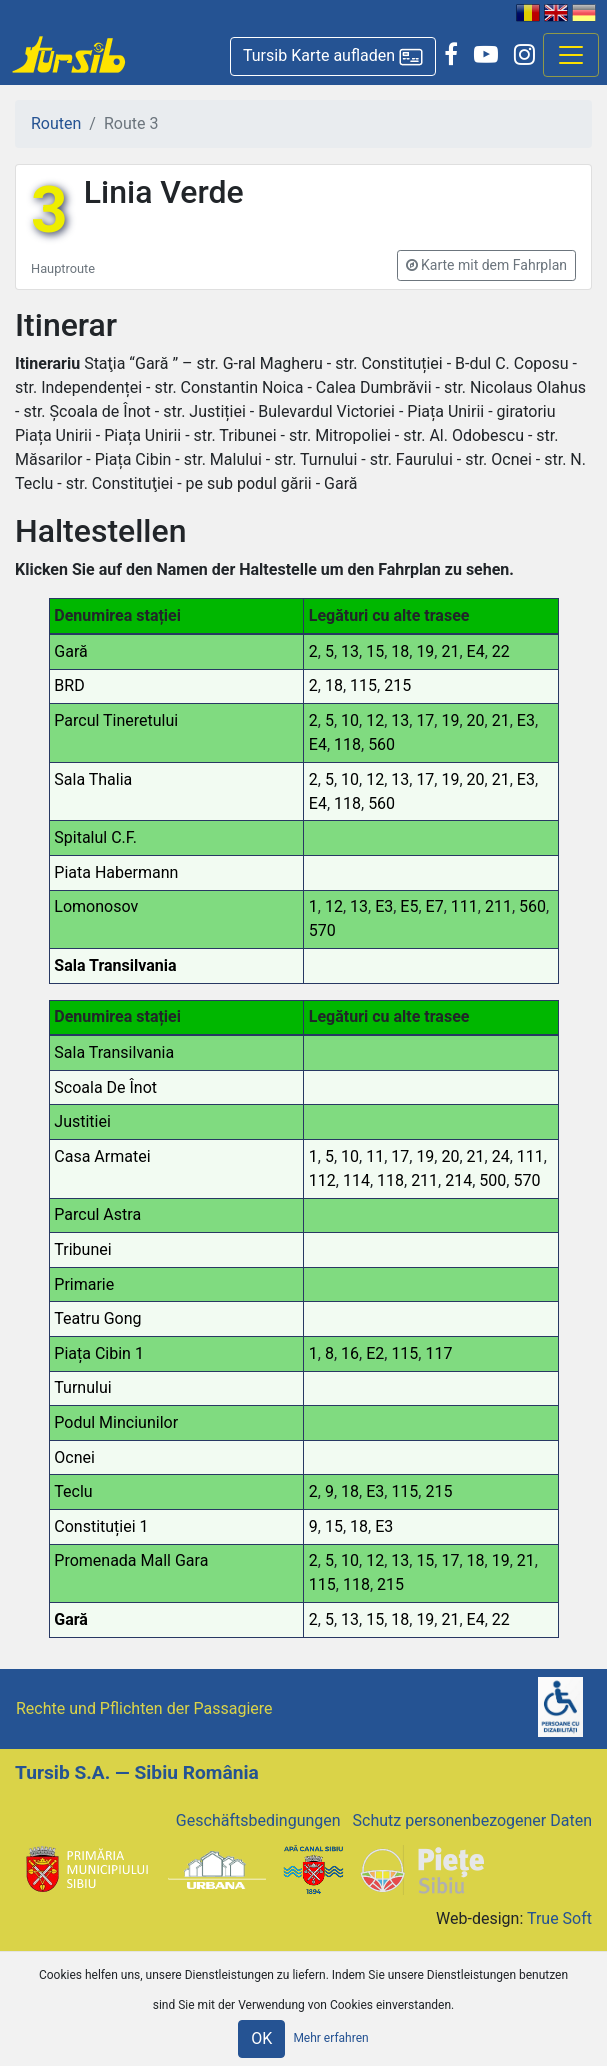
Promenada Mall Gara (131, 1560)
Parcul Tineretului (116, 720)
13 (350, 651)
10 (350, 720)
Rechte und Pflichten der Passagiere (144, 1708)
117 (438, 1353)
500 (492, 1180)
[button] (333, 56)
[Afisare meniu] (571, 55)
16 (350, 1353)
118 (347, 744)
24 (501, 1156)
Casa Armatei (102, 1156)
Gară (70, 651)
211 (498, 906)
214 (458, 1180)
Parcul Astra (97, 1214)
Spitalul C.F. (95, 837)
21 (450, 651)
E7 (435, 906)
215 (397, 685)
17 (425, 720)
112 (322, 1180)
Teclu (73, 1491)
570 (322, 930)
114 (356, 1180)
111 (464, 906)
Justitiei (82, 1121)
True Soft (559, 1918)
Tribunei (82, 1249)
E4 (476, 651)
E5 (409, 906)
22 (501, 651)
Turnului (82, 1387)
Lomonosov (96, 906)
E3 (526, 720)
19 (425, 651)
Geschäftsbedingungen (258, 1820)
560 (381, 744)
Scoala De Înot (105, 1087)
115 (363, 685)
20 (476, 720)
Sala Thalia (93, 779)
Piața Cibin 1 (99, 1353)
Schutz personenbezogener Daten (472, 1820)
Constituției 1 (101, 1526)
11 (375, 1156)
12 (375, 720)
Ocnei (74, 1457)
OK (261, 2038)
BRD (69, 685)
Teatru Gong (97, 1318)
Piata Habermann (116, 872)
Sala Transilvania (115, 965)
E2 (375, 1353)
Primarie (84, 1284)
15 (375, 651)
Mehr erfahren (330, 2038)
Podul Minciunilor (116, 1422)
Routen (56, 123)
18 (400, 651)
